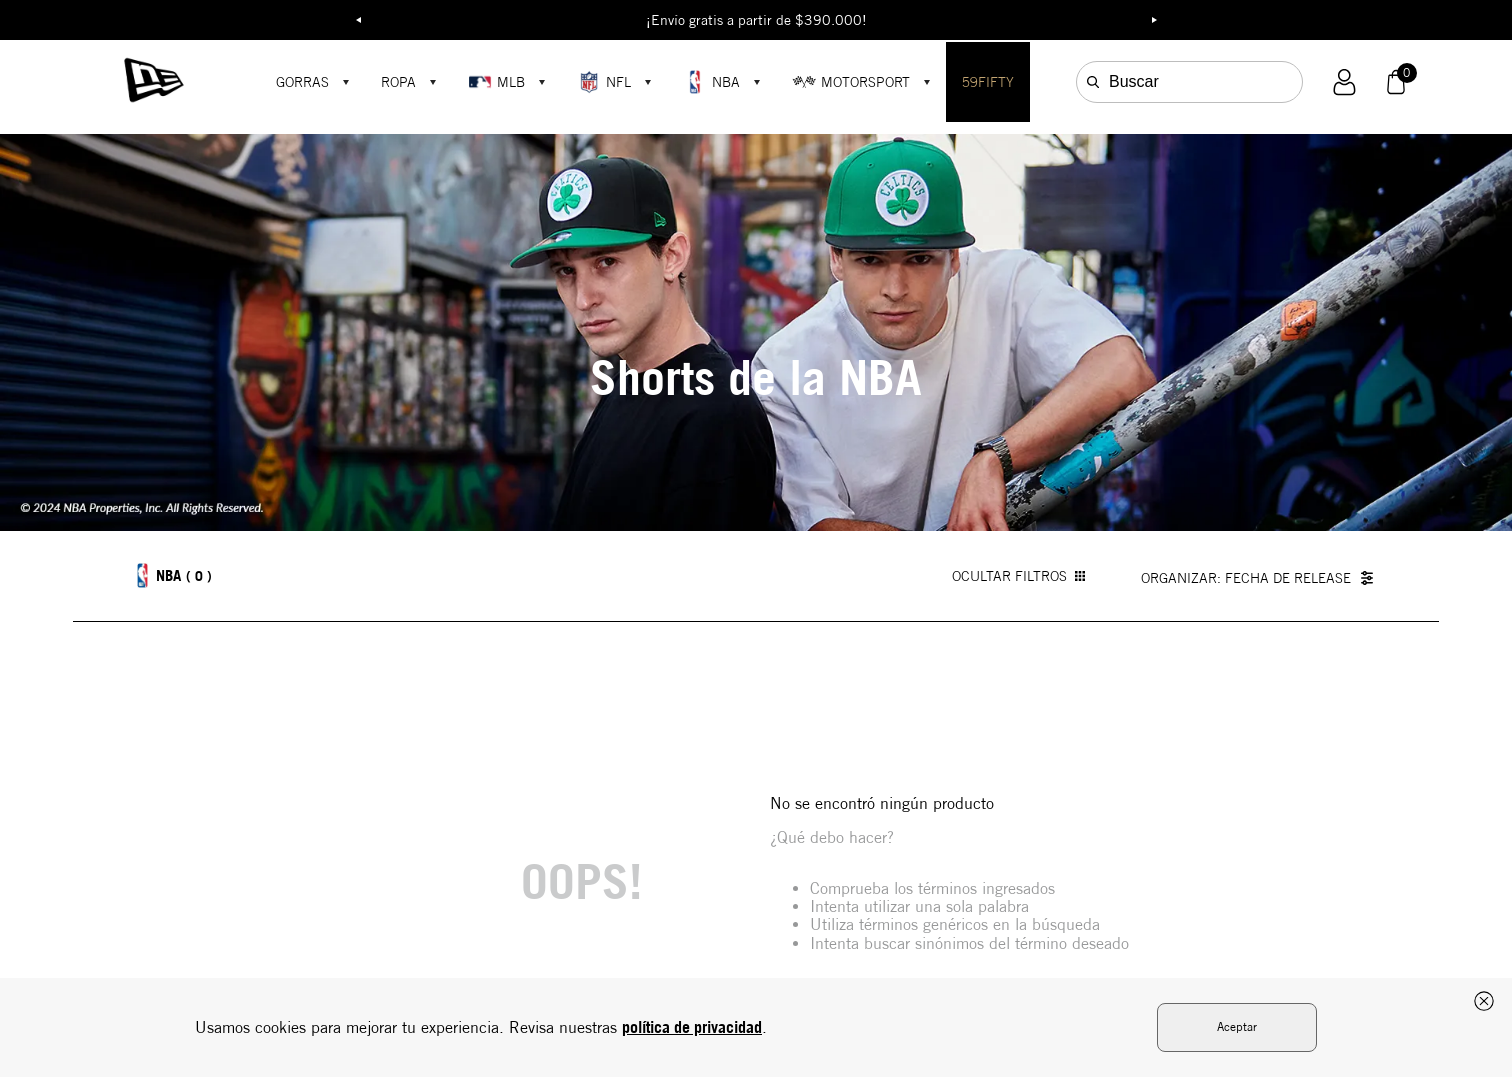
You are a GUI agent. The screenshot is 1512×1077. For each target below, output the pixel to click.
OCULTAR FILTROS (1018, 576)
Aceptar (1237, 1026)
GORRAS (302, 82)
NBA (711, 82)
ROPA (398, 82)
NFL (604, 82)
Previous (358, 20)
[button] (1344, 82)
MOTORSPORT (851, 82)
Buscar (1134, 81)
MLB (496, 82)
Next (1154, 20)
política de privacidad (692, 1027)
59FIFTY (988, 82)
